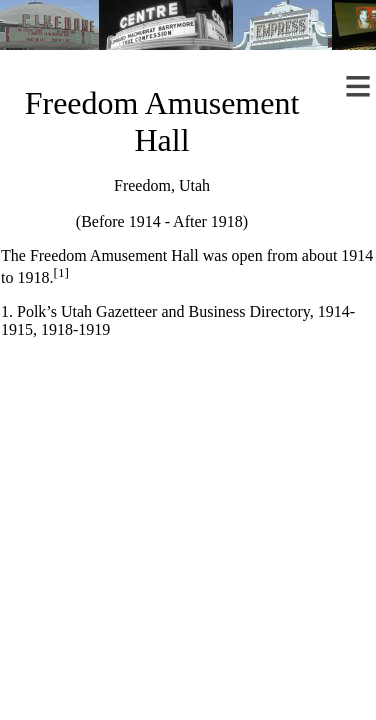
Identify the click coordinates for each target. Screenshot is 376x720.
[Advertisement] (187, 523)
